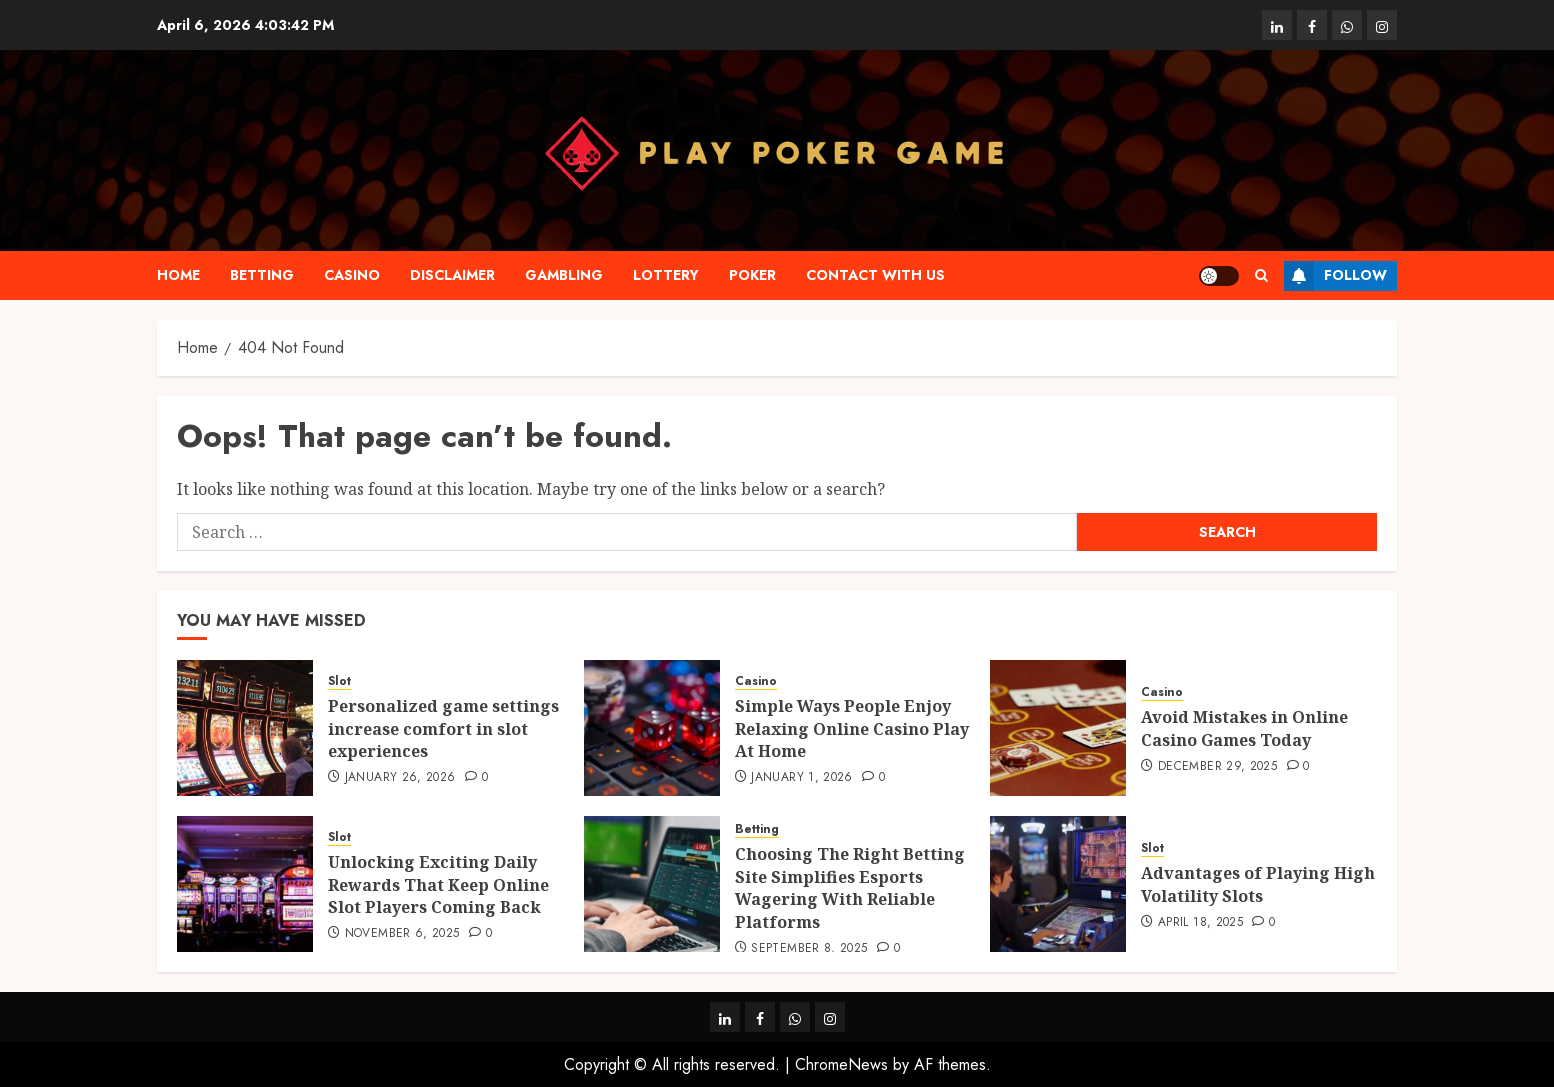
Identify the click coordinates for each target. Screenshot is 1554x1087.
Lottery (666, 275)
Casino (352, 275)
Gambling (564, 275)
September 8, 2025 (809, 949)
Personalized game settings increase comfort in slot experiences (443, 728)
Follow (1335, 276)
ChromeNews (841, 1064)
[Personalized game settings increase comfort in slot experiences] (245, 728)
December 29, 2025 (1217, 767)
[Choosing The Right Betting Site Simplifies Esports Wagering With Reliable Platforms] (652, 884)
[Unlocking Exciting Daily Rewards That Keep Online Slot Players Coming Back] (245, 884)
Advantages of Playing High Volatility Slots (1258, 884)
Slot (339, 681)
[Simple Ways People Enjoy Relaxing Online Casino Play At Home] (652, 728)
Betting (262, 275)
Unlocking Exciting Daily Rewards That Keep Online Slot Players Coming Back (438, 884)
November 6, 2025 (402, 934)
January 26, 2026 (400, 778)
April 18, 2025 (1200, 923)
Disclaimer (452, 275)
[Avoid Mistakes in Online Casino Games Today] (1058, 728)
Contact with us (875, 275)
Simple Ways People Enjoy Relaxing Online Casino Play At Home (852, 728)
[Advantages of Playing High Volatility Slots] (1058, 884)
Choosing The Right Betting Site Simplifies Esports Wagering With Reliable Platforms (850, 887)
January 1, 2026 (801, 778)
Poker (752, 275)
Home (178, 275)
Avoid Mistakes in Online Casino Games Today (1244, 728)
